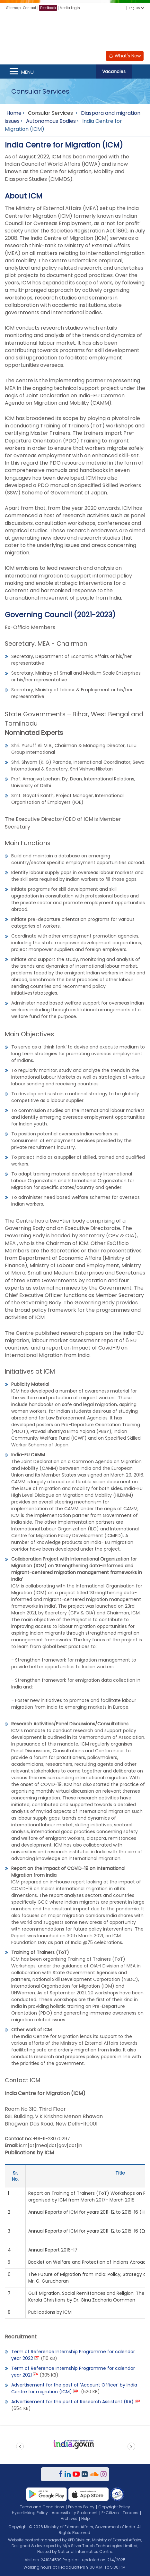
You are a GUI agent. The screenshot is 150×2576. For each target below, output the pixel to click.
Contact (29, 7)
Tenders (130, 2512)
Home (14, 113)
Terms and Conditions (42, 2507)
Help (85, 2518)
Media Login (70, 7)
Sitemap (13, 7)
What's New (125, 56)
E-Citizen (110, 2512)
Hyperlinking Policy (30, 2512)
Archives (69, 2518)
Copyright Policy (114, 2507)
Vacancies (114, 71)
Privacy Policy (81, 2507)
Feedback (48, 7)
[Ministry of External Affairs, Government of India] (75, 32)
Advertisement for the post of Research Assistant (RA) (72, 2401)
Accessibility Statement (75, 2512)
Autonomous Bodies (51, 121)
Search (141, 71)
